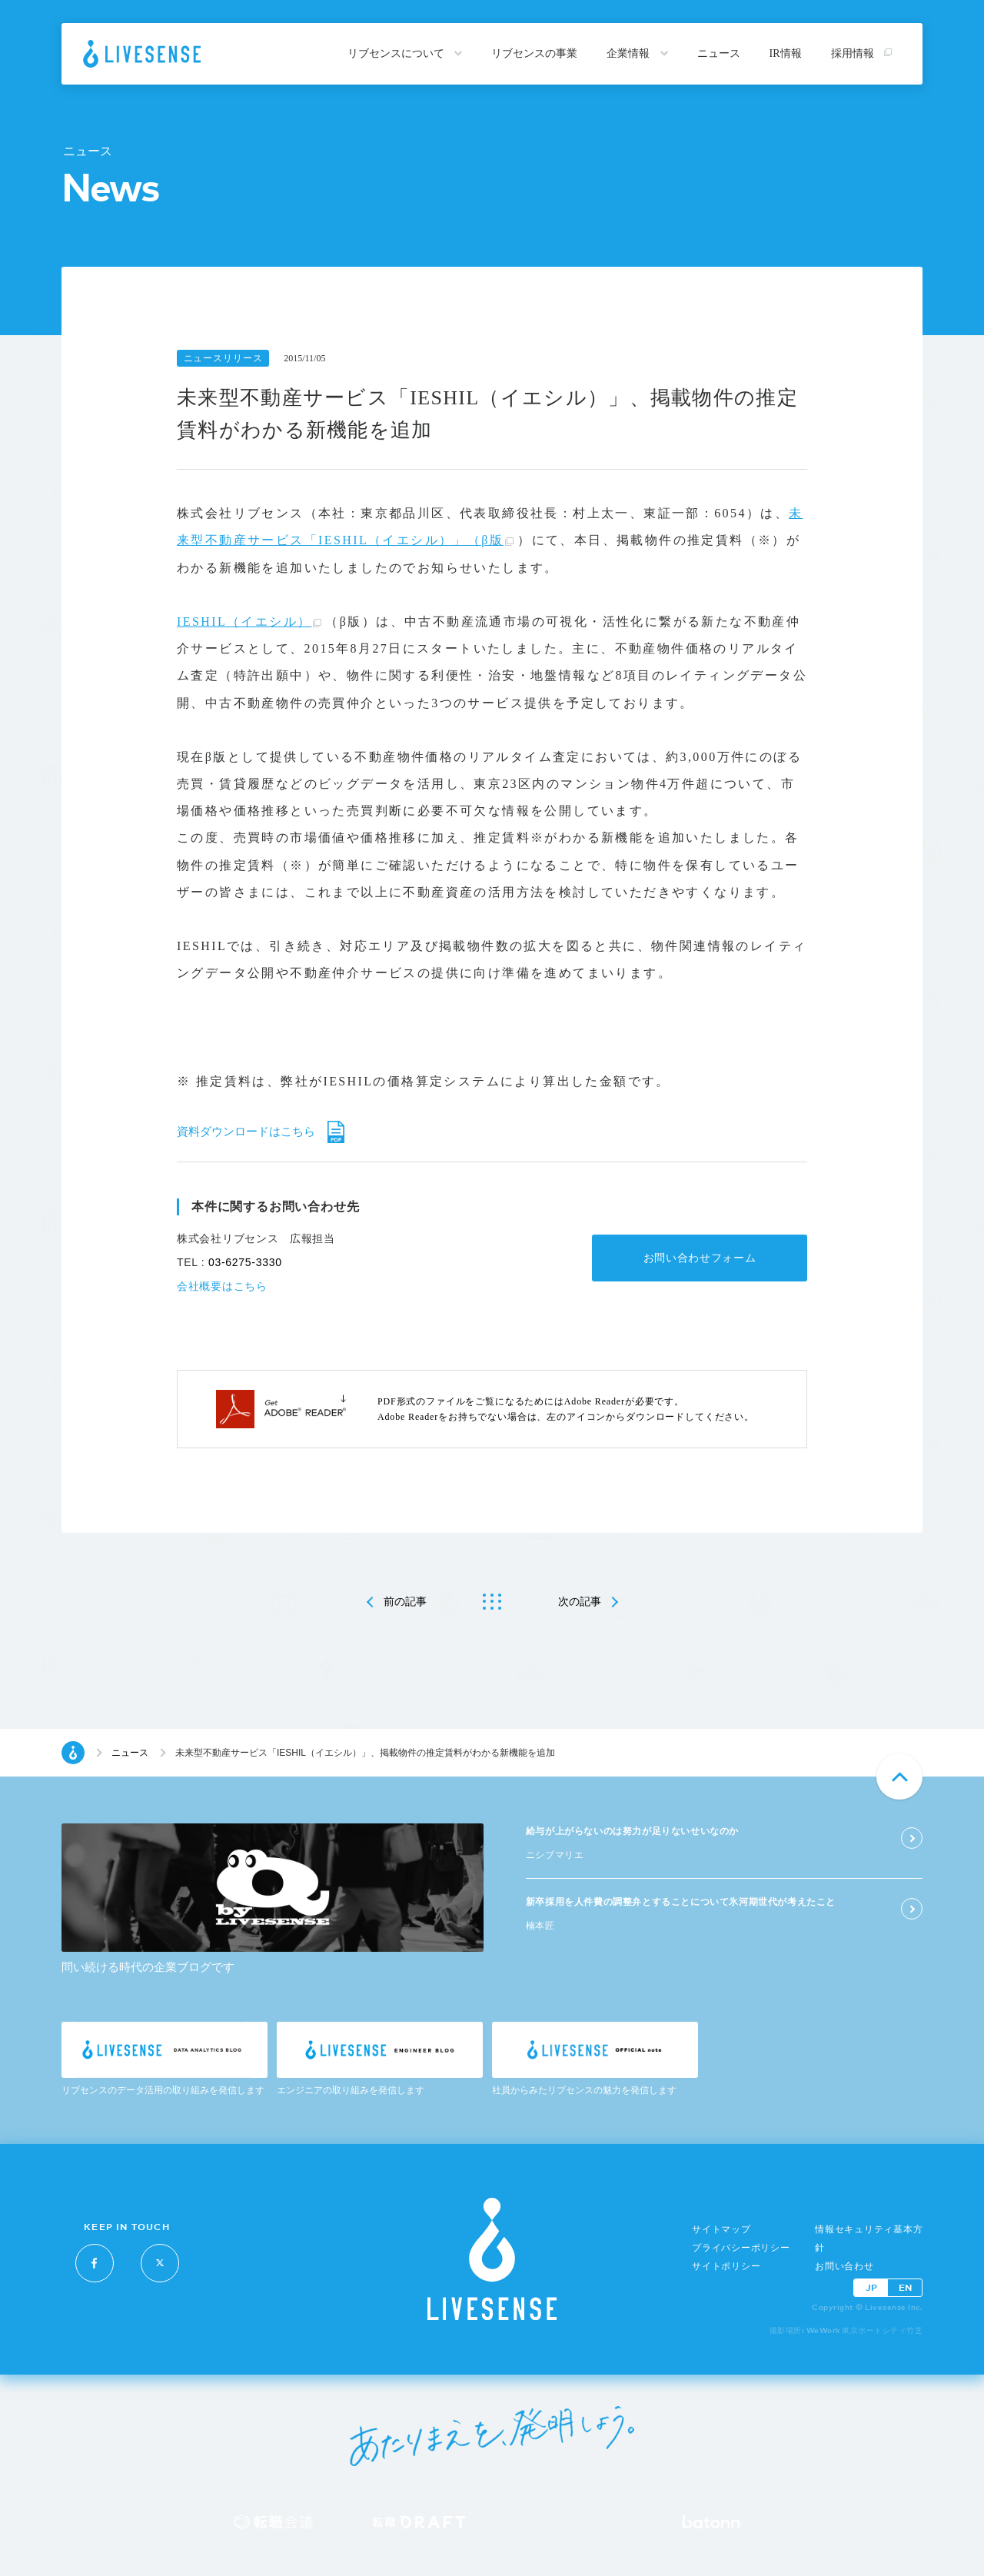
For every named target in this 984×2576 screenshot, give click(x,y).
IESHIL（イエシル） (244, 621)
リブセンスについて (405, 53)
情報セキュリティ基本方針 (868, 2238)
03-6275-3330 (245, 1262)
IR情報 (786, 53)
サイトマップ (721, 2229)
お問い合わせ (844, 2266)
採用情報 (862, 53)
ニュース (718, 53)
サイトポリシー (726, 2266)
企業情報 (637, 53)
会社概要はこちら (222, 1286)
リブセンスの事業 (534, 53)
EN (905, 2287)
